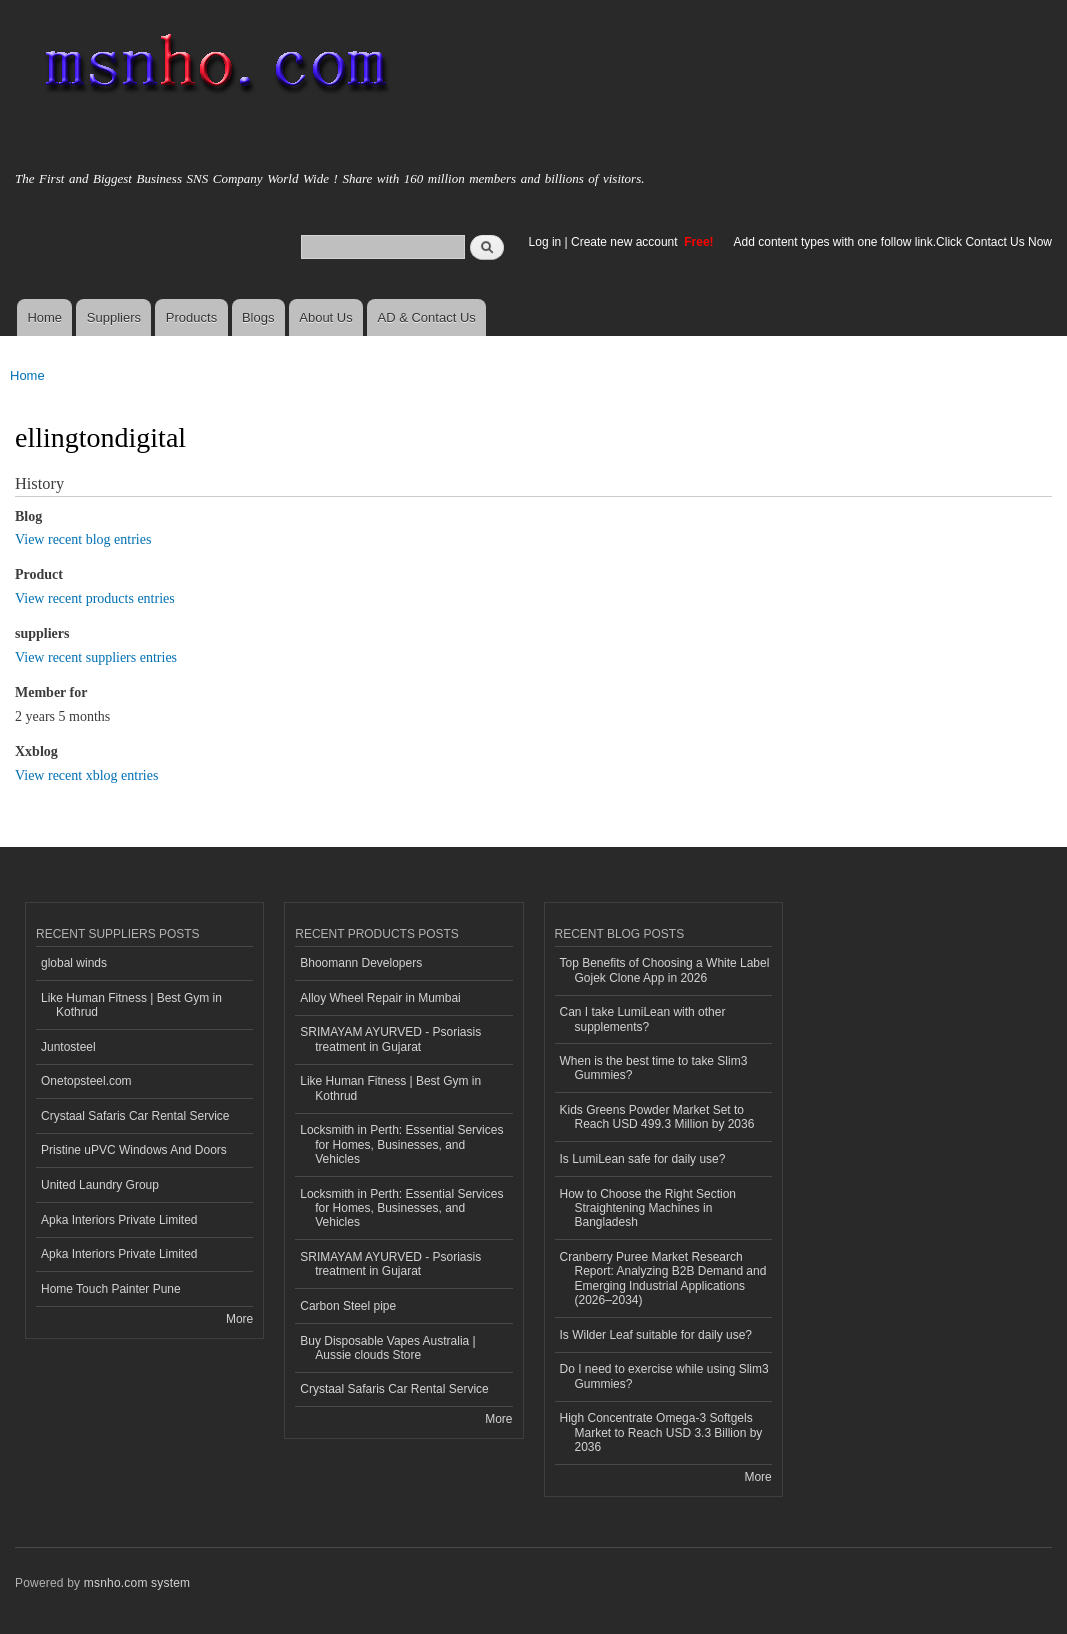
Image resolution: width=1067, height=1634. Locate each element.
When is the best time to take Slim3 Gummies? (654, 1068)
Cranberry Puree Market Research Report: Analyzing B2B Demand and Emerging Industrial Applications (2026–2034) (663, 1278)
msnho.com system (137, 1583)
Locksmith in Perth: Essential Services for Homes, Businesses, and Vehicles (401, 1144)
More (239, 1319)
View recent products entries (95, 598)
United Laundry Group (100, 1185)
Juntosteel (68, 1047)
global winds (74, 963)
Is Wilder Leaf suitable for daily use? (656, 1335)
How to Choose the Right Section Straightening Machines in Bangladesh (648, 1208)
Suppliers (114, 317)
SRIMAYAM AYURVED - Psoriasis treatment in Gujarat (390, 1039)
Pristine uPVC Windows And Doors (134, 1150)
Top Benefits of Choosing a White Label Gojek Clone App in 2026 (665, 970)
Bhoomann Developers (361, 963)
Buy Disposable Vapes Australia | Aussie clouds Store (387, 1348)
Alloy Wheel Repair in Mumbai (380, 998)
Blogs (258, 317)
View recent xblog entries (86, 775)
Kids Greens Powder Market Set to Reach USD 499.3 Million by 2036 (657, 1117)
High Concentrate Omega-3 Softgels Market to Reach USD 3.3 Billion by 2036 (661, 1432)
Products (191, 317)
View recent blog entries (83, 539)
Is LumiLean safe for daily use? (643, 1159)
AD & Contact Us (427, 317)
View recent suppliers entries (96, 657)
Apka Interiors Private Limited (119, 1220)
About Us (325, 317)
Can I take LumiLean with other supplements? (643, 1019)
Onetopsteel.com (86, 1081)
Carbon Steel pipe (348, 1306)
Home (44, 317)
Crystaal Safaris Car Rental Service (135, 1116)
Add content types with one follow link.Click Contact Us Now (893, 242)
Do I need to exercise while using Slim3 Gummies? (664, 1376)
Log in (545, 242)
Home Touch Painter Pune (111, 1289)
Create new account (626, 242)
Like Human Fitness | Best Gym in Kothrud (131, 1005)
